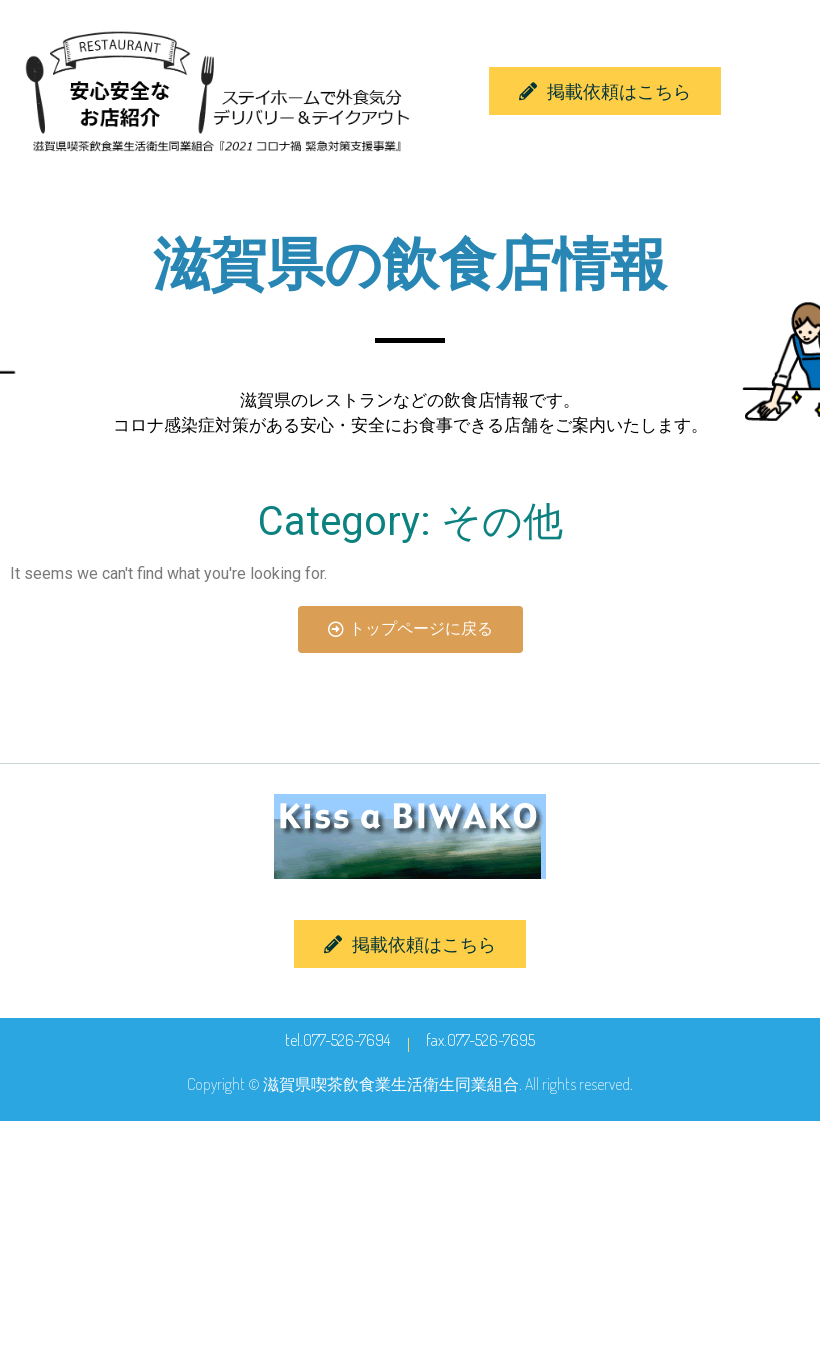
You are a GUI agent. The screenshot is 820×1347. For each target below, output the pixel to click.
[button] (605, 91)
